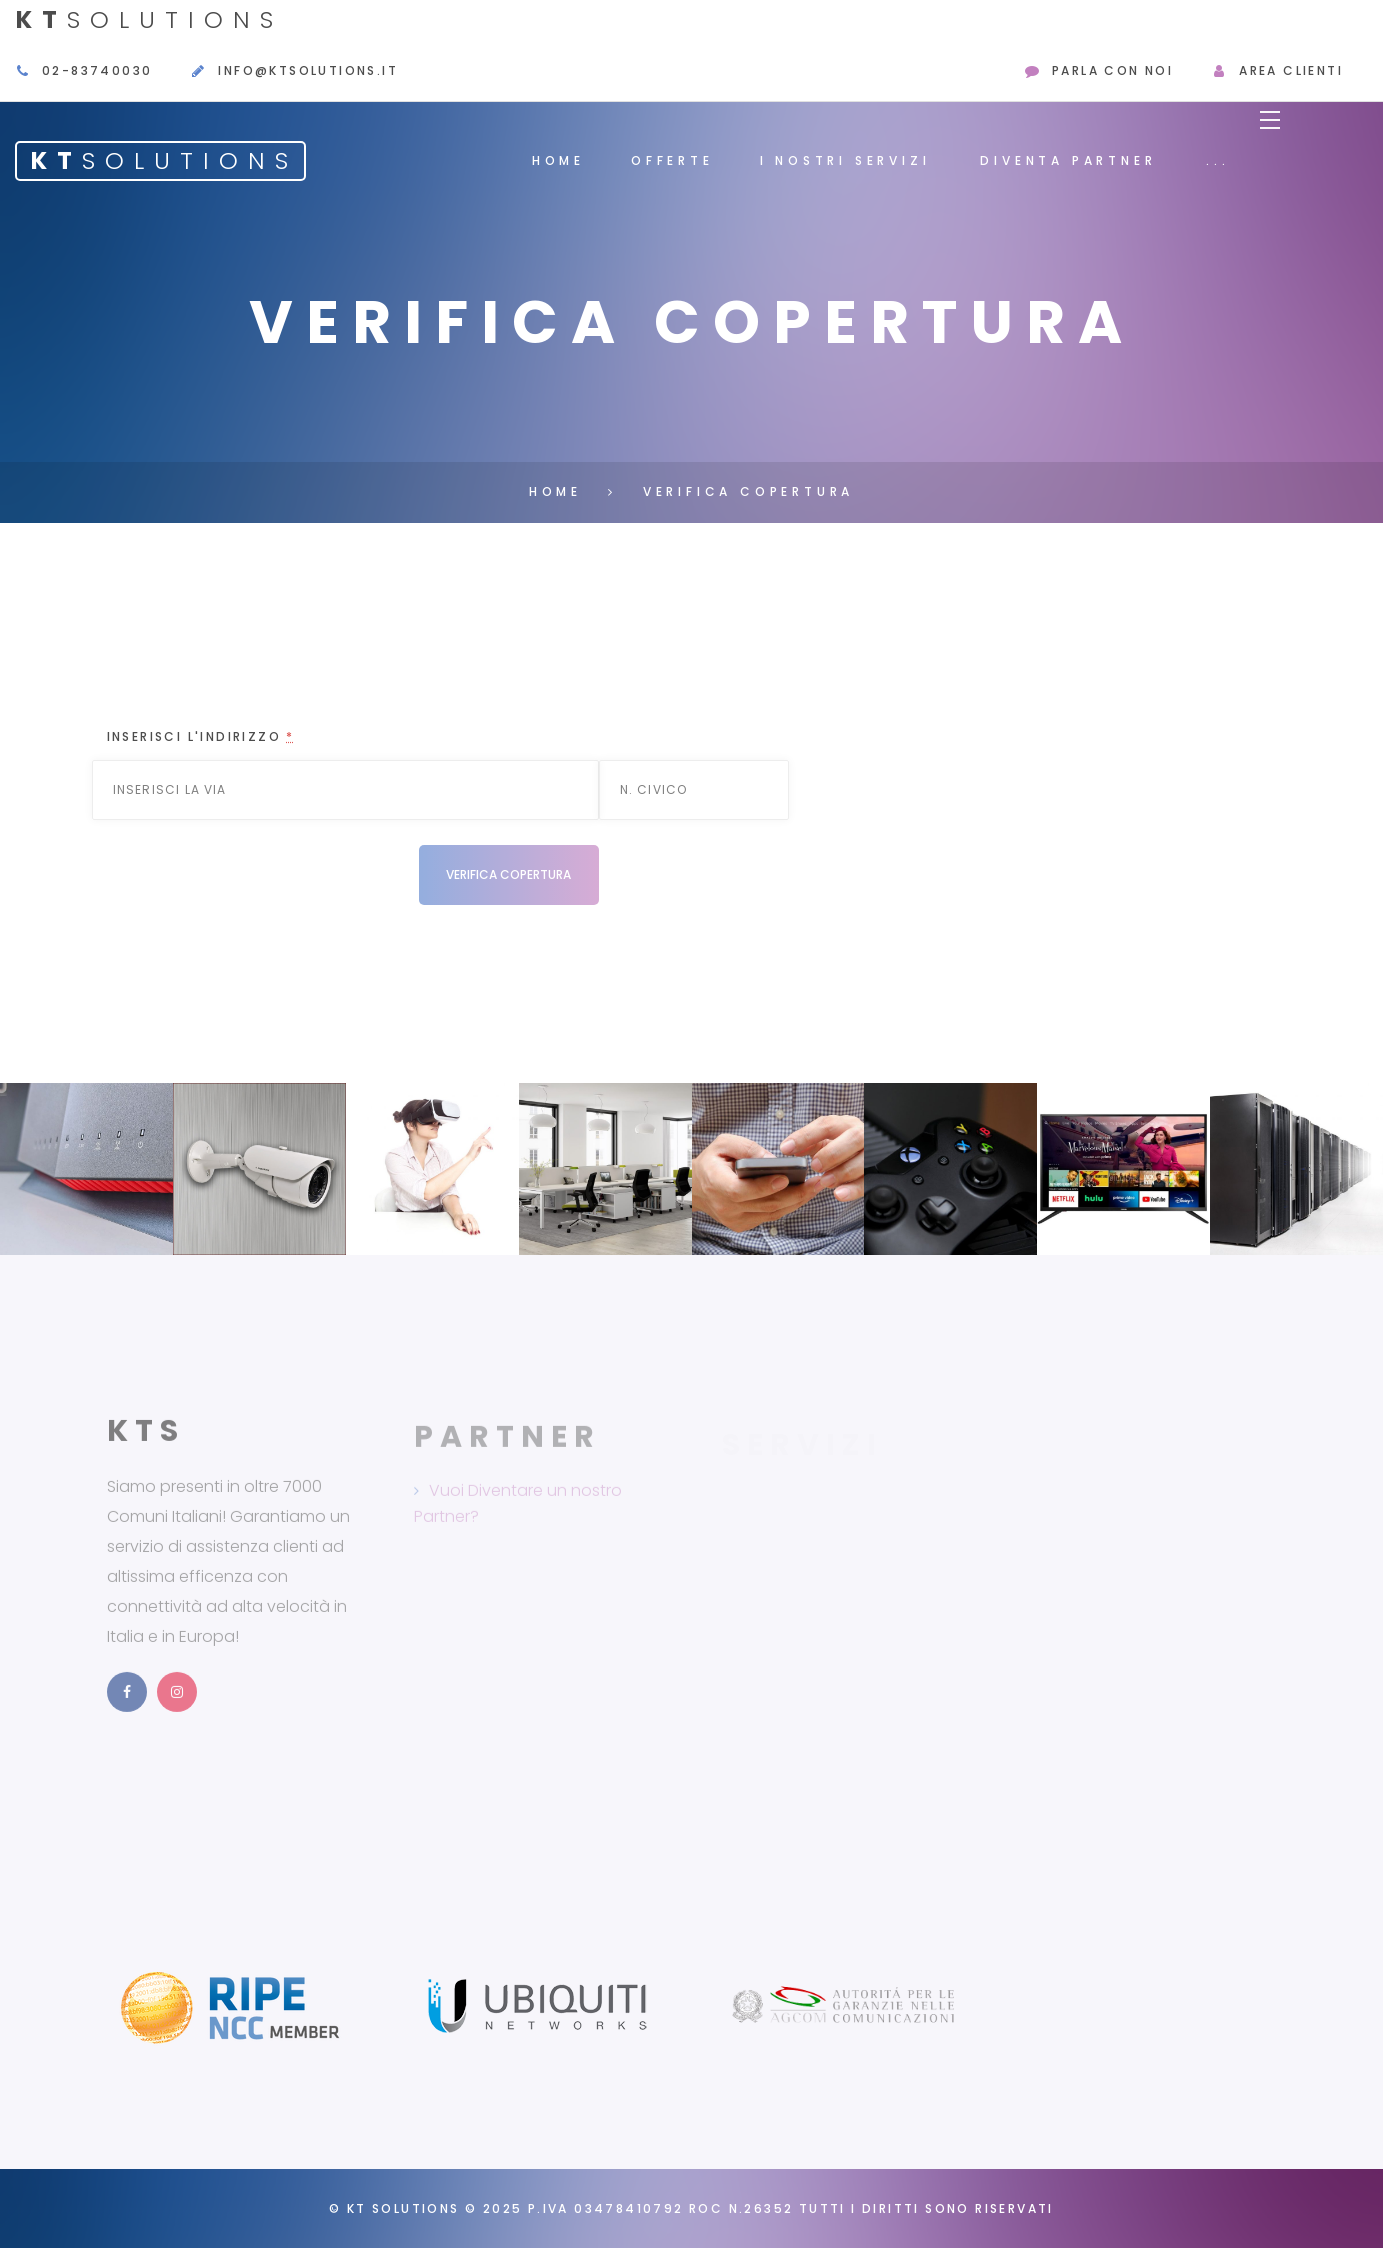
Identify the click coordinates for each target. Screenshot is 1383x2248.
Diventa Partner (1068, 160)
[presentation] (259, 884)
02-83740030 (97, 70)
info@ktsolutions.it (308, 70)
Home (558, 160)
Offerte (672, 160)
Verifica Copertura (748, 491)
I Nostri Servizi (845, 160)
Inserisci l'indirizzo (201, 736)
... (1217, 160)
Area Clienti (1291, 70)
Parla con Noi (1112, 70)
